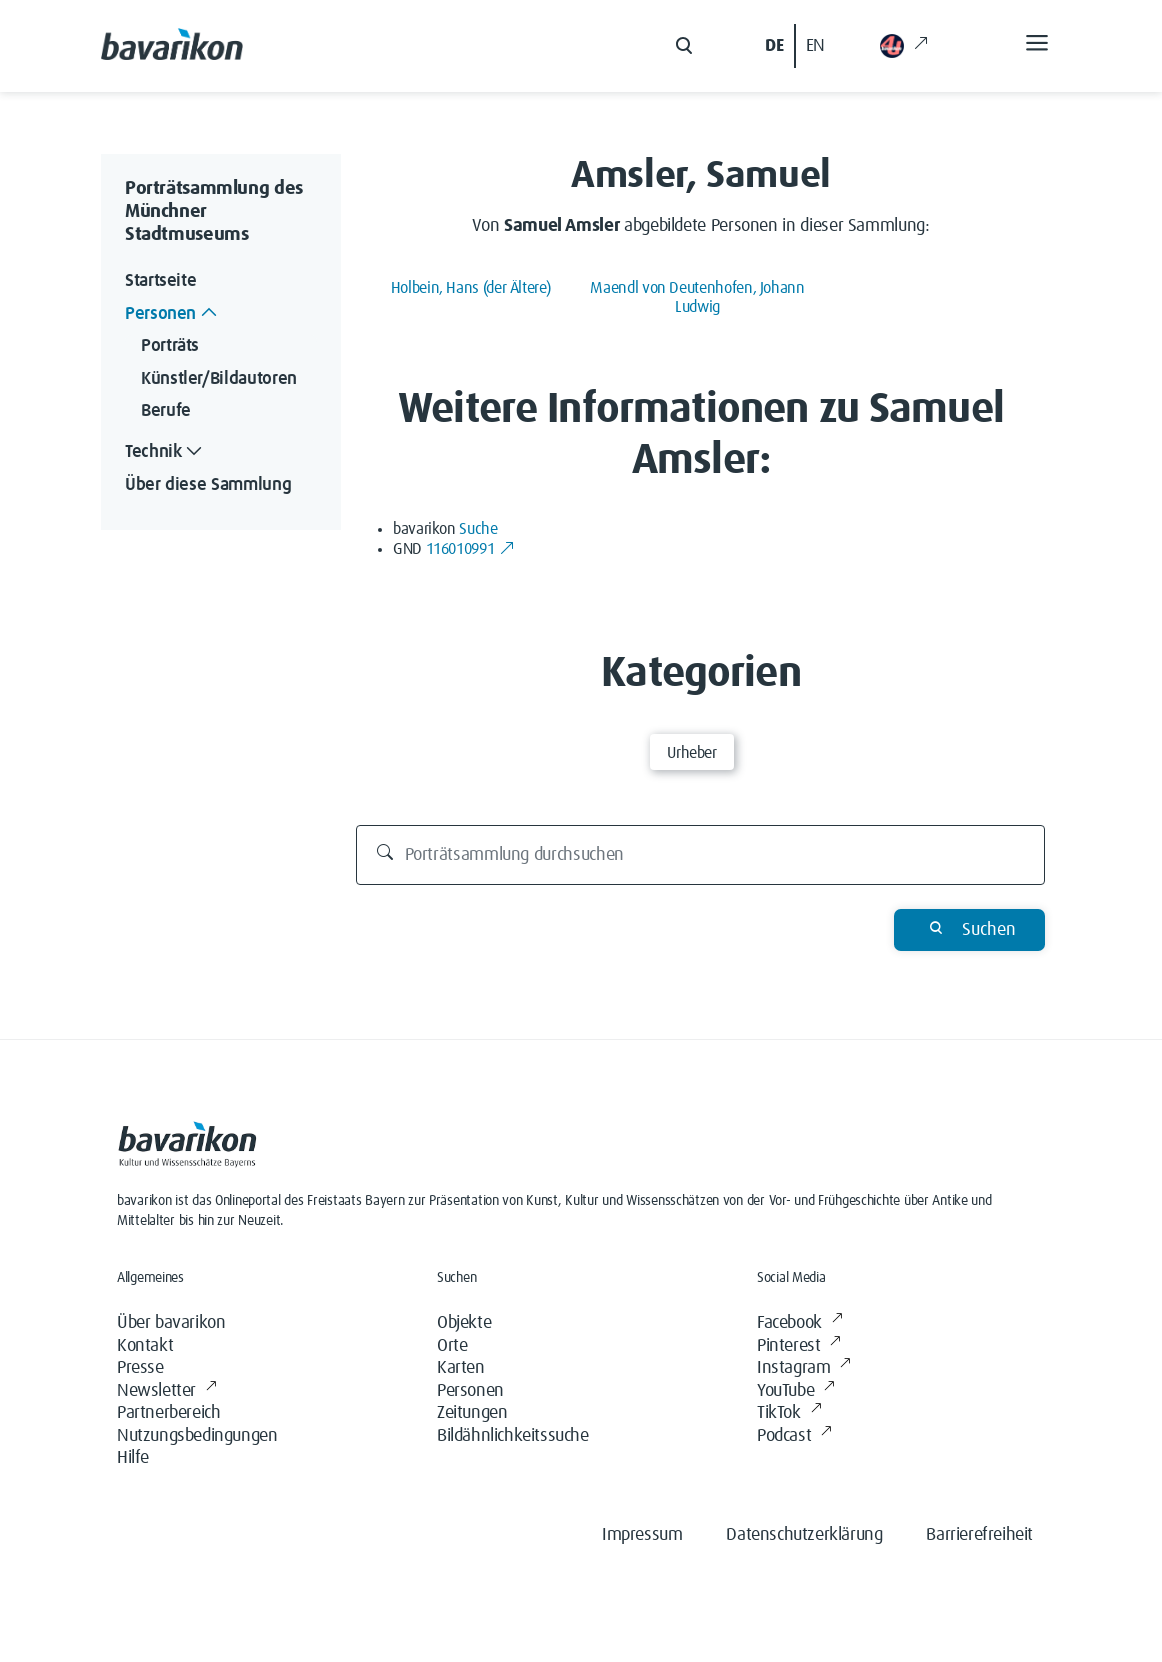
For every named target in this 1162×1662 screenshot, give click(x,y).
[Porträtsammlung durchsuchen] (701, 855)
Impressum (642, 1535)
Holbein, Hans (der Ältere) (471, 288)
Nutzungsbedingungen (197, 1436)
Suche (478, 529)
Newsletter (167, 1391)
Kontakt (145, 1346)
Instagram (804, 1368)
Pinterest (799, 1346)
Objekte (464, 1323)
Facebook (799, 1323)
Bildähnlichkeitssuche (513, 1436)
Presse (140, 1368)
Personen (470, 1391)
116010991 (470, 549)
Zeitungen (472, 1413)
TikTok (789, 1413)
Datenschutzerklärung (804, 1535)
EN (815, 46)
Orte (452, 1346)
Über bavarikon (171, 1323)
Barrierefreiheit (979, 1535)
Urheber (691, 753)
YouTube (796, 1391)
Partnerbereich (168, 1413)
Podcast (794, 1436)
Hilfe (133, 1458)
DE (774, 46)
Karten (461, 1368)
